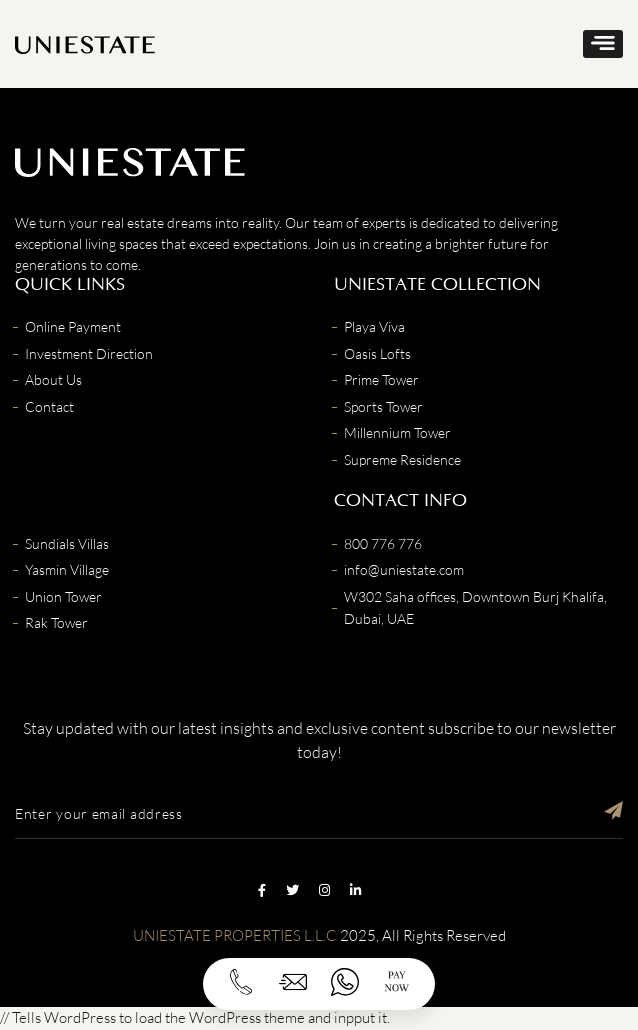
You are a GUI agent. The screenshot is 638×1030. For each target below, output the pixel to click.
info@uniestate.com (404, 569)
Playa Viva (374, 326)
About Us (53, 379)
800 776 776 (383, 543)
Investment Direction (89, 353)
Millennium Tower (397, 432)
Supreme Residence (402, 459)
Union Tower (63, 596)
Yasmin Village (67, 569)
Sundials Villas (67, 543)
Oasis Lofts (377, 353)
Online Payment (73, 326)
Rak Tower (56, 622)
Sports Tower (383, 406)
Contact (49, 406)
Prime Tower (381, 379)
